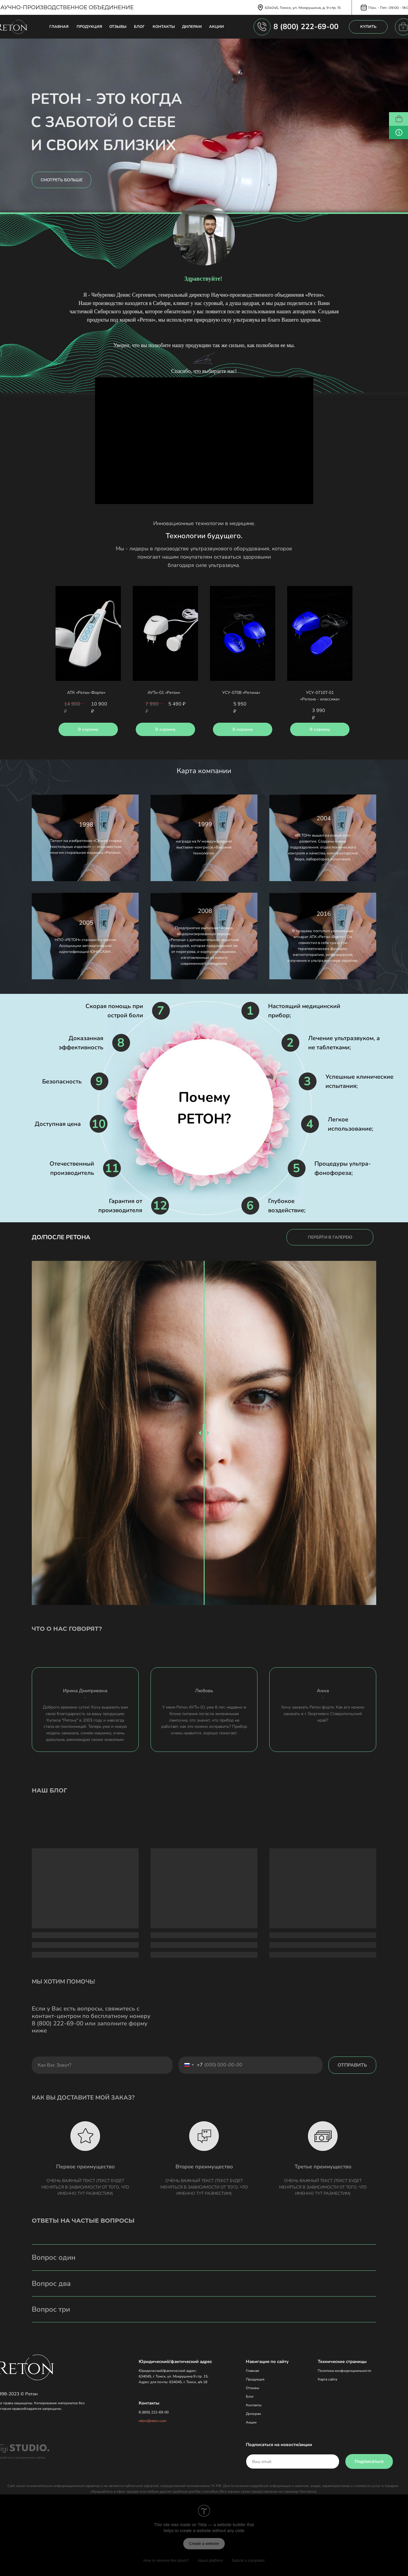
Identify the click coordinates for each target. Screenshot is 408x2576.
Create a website (204, 2543)
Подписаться (369, 2461)
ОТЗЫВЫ (117, 26)
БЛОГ (139, 26)
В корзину (88, 729)
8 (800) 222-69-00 (306, 27)
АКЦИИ (216, 26)
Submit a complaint (248, 2560)
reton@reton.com (152, 2420)
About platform (210, 2560)
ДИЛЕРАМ (192, 26)
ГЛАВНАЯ (59, 26)
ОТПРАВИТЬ (352, 2065)
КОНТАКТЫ (164, 26)
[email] (292, 2461)
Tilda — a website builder (222, 2524)
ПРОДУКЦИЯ (89, 26)
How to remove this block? (166, 2560)
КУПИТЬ (368, 26)
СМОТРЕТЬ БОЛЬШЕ (62, 180)
